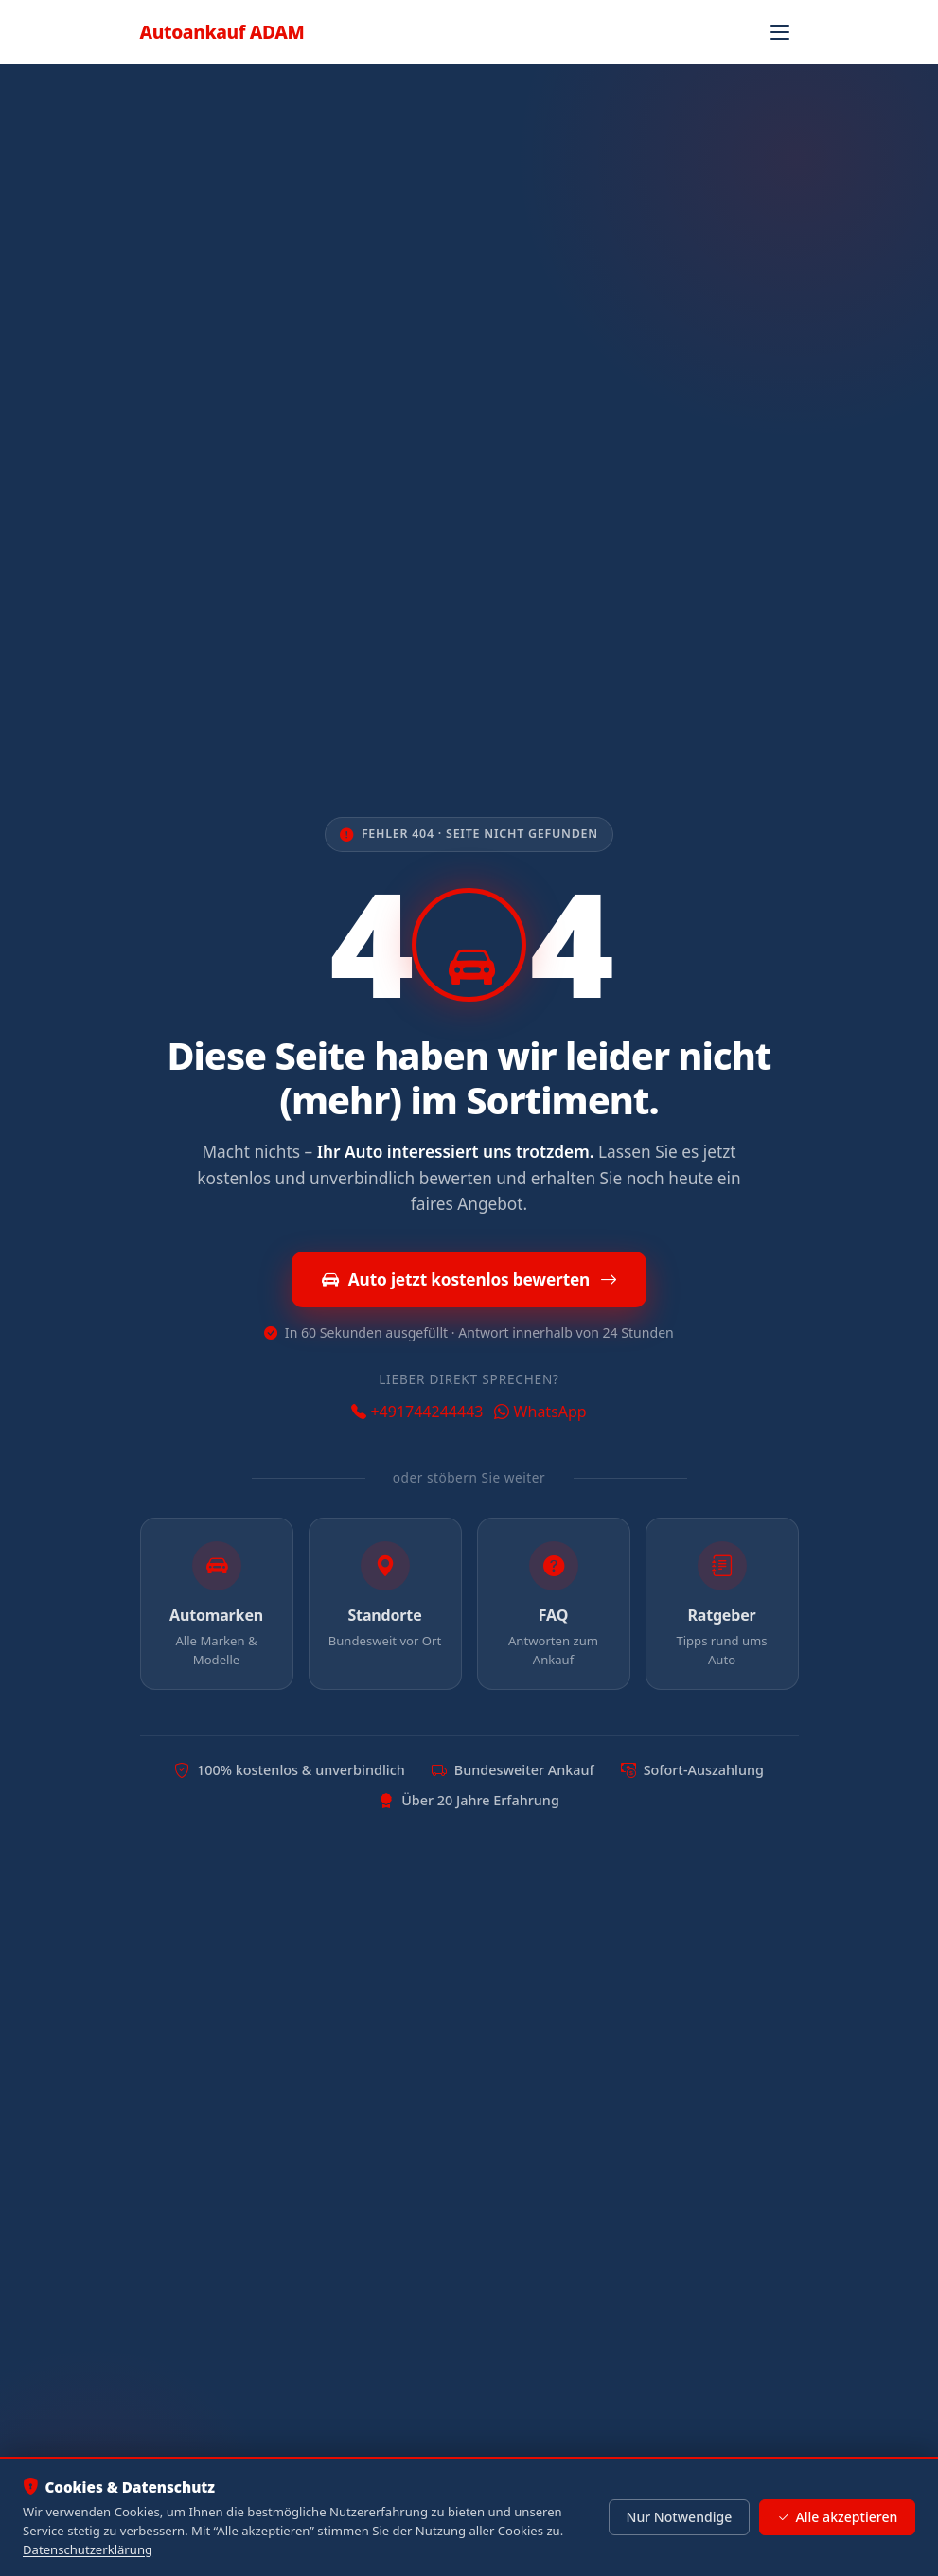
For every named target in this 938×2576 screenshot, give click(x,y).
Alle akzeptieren (837, 2517)
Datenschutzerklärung (87, 2549)
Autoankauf (222, 32)
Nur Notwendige (679, 2517)
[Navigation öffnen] (780, 32)
